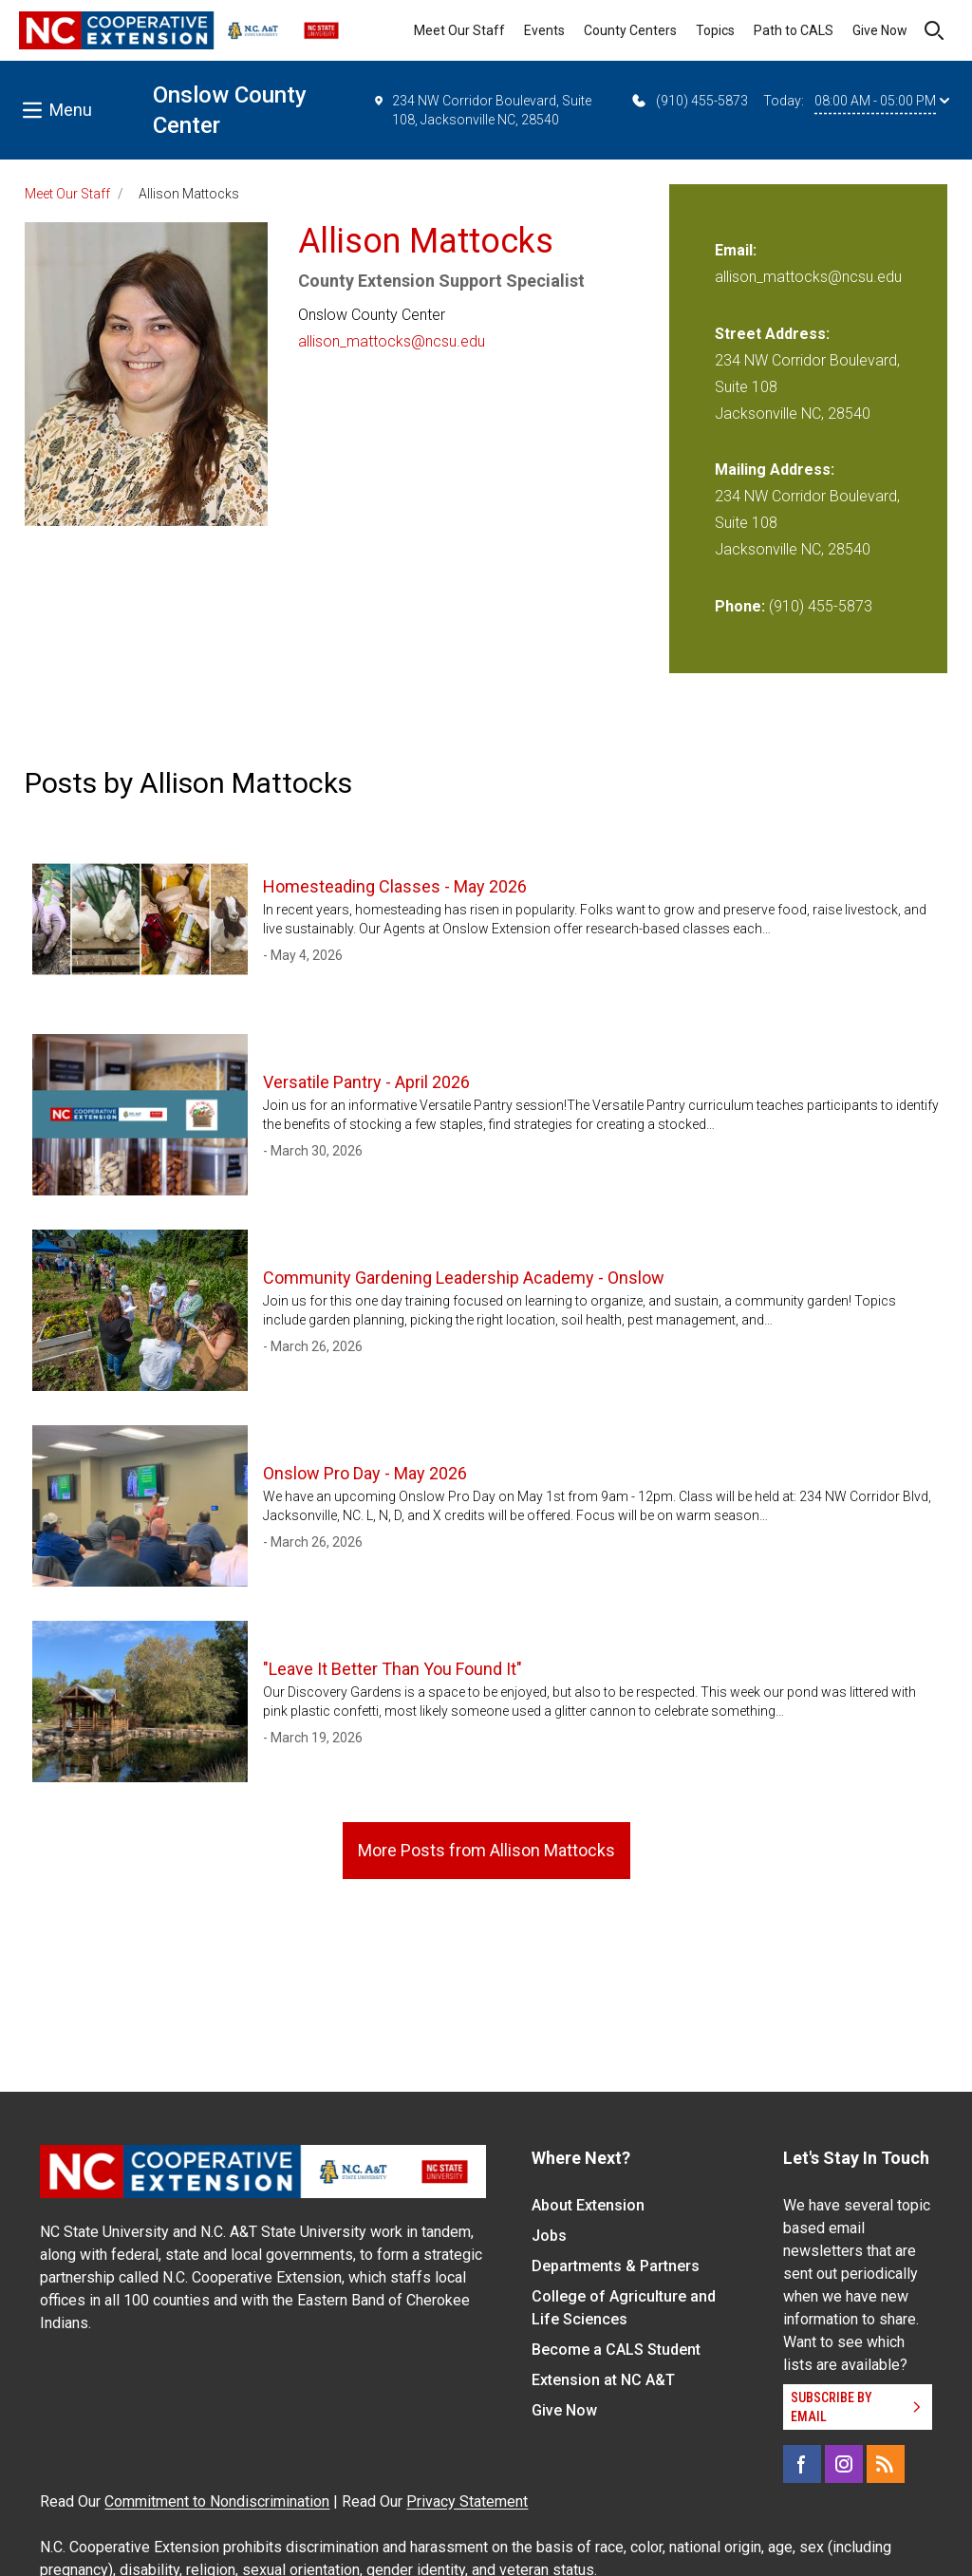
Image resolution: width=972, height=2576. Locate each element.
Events (544, 30)
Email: (736, 250)
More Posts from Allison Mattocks (486, 1850)
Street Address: (772, 334)
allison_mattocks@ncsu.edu (391, 341)
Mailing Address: (774, 470)
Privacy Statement (467, 2501)
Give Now (879, 30)
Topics (715, 30)
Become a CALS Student (616, 2350)
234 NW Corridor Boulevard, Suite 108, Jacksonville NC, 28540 (482, 109)
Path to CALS (793, 30)
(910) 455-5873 (688, 100)
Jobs (549, 2236)
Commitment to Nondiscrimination (216, 2501)
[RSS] (886, 2464)
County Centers (630, 30)
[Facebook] (802, 2464)
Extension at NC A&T (603, 2380)
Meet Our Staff (459, 30)
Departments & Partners (616, 2266)
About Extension (588, 2205)
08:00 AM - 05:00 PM (881, 100)
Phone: (740, 606)
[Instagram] (844, 2464)
